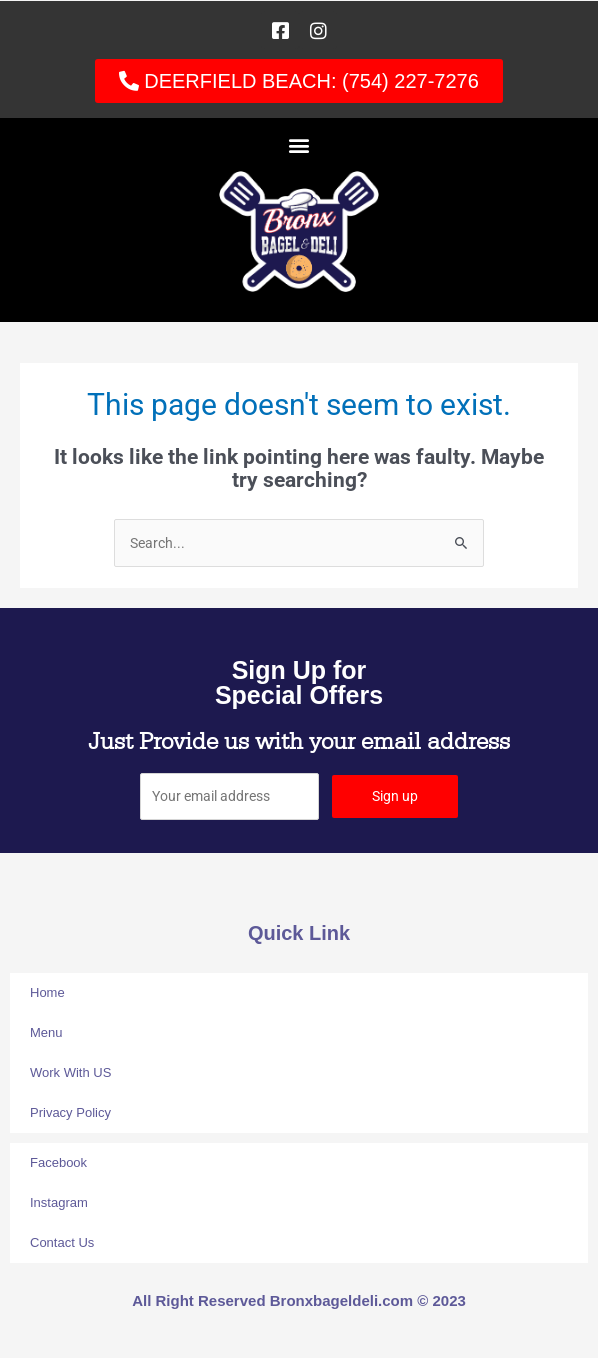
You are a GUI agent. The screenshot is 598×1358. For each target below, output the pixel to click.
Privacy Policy (70, 1112)
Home (47, 992)
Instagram (59, 1202)
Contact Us (62, 1242)
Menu (46, 1032)
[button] (299, 144)
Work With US (70, 1072)
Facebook (58, 1162)
